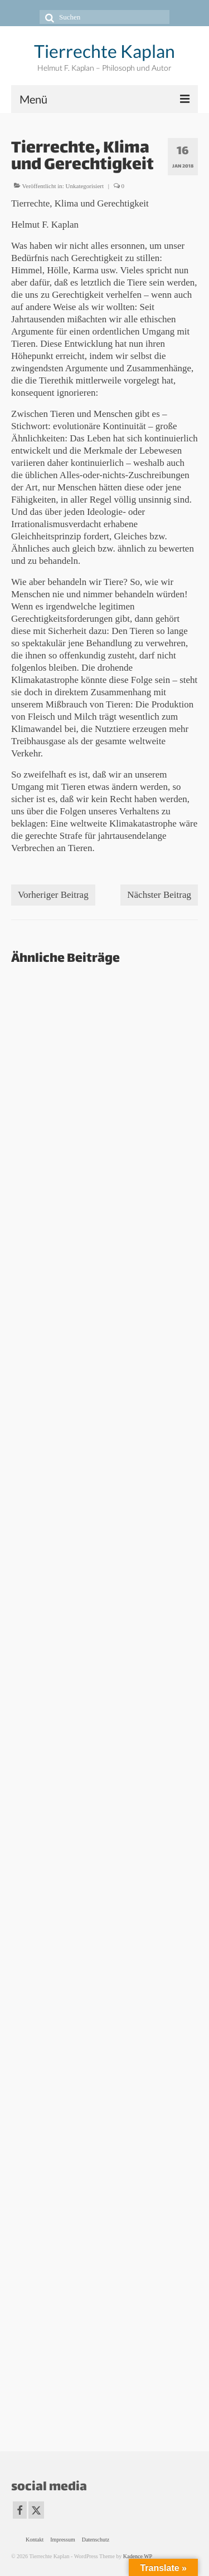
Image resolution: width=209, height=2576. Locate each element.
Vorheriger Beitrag (53, 894)
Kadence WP (137, 2556)
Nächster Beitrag (159, 894)
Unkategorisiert (85, 186)
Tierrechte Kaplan (104, 51)
